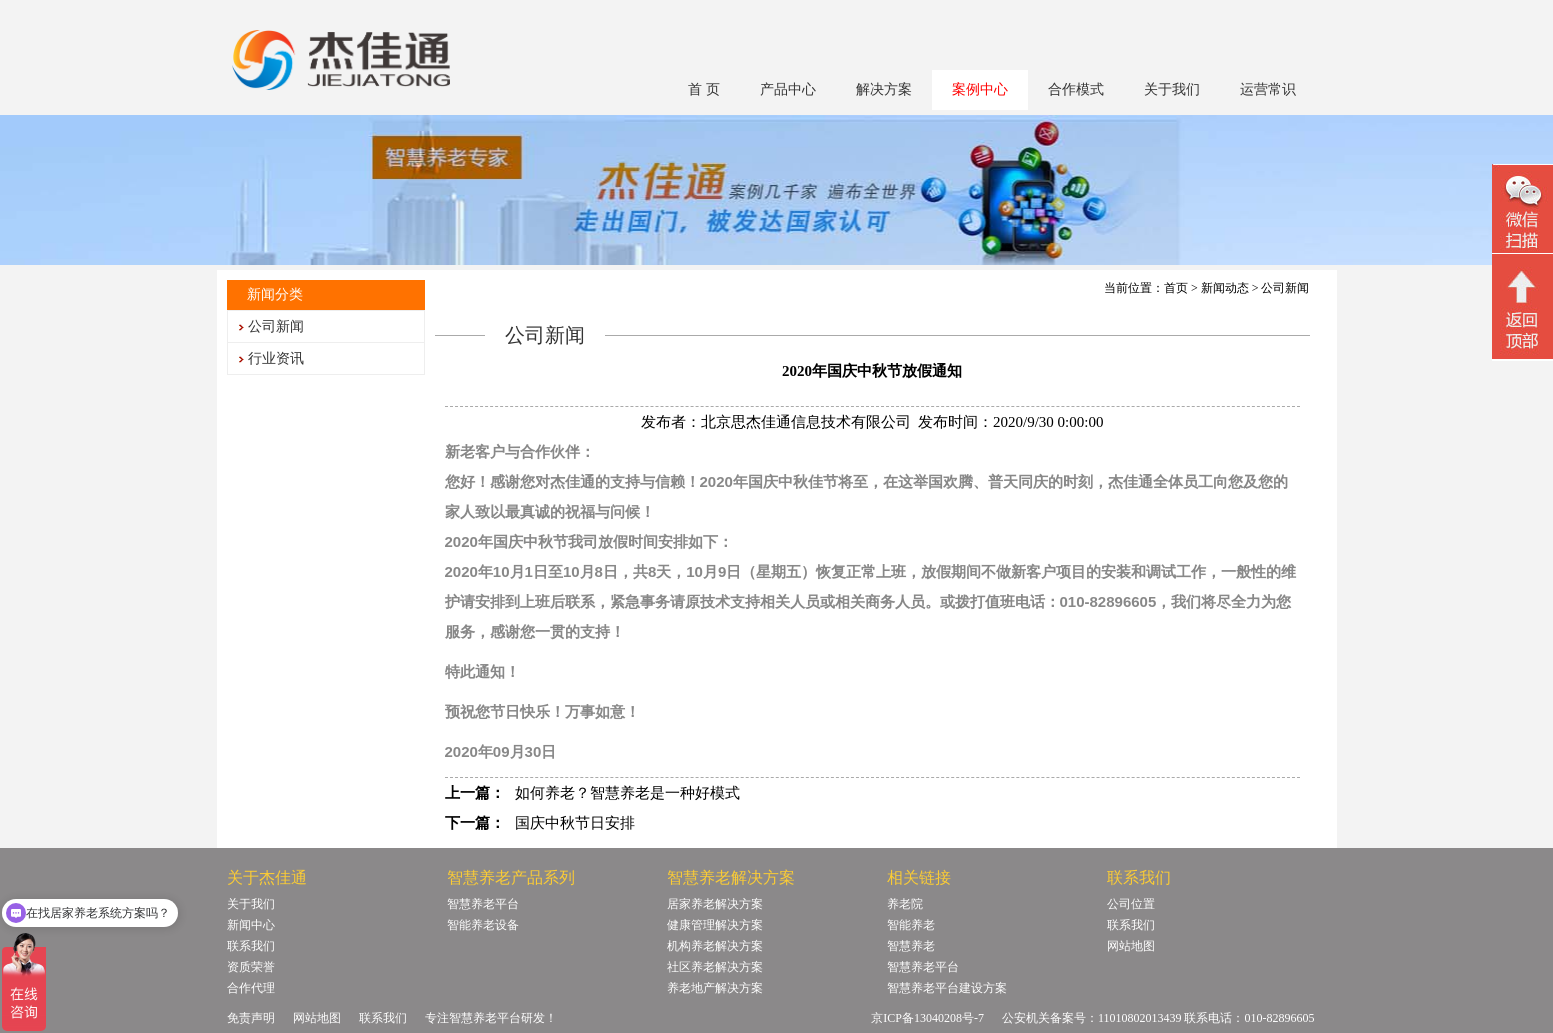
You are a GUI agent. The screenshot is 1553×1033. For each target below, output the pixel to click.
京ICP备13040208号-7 (927, 1018)
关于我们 (1172, 89)
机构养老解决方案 (715, 946)
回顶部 (1522, 309)
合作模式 (1076, 89)
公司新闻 (276, 326)
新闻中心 (251, 925)
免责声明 (251, 1018)
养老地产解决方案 (715, 988)
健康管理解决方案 (715, 925)
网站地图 (1131, 946)
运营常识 (1268, 89)
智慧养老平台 (483, 904)
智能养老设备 (483, 925)
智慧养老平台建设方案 (947, 988)
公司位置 (1131, 904)
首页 (1176, 288)
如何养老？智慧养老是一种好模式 (627, 793)
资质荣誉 (251, 967)
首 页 (704, 89)
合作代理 (251, 988)
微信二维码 (1522, 211)
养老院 (905, 904)
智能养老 (911, 925)
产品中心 (788, 89)
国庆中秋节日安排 (575, 823)
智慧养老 (911, 946)
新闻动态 (1225, 288)
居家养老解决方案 (715, 904)
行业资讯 (276, 358)
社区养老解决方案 (715, 967)
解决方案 (884, 89)
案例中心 (980, 89)
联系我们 (251, 946)
